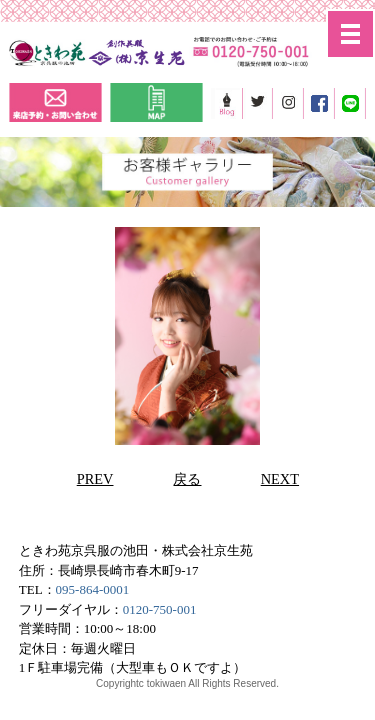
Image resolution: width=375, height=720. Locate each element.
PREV (95, 479)
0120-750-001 (160, 609)
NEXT (280, 479)
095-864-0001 (93, 589)
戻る (187, 479)
